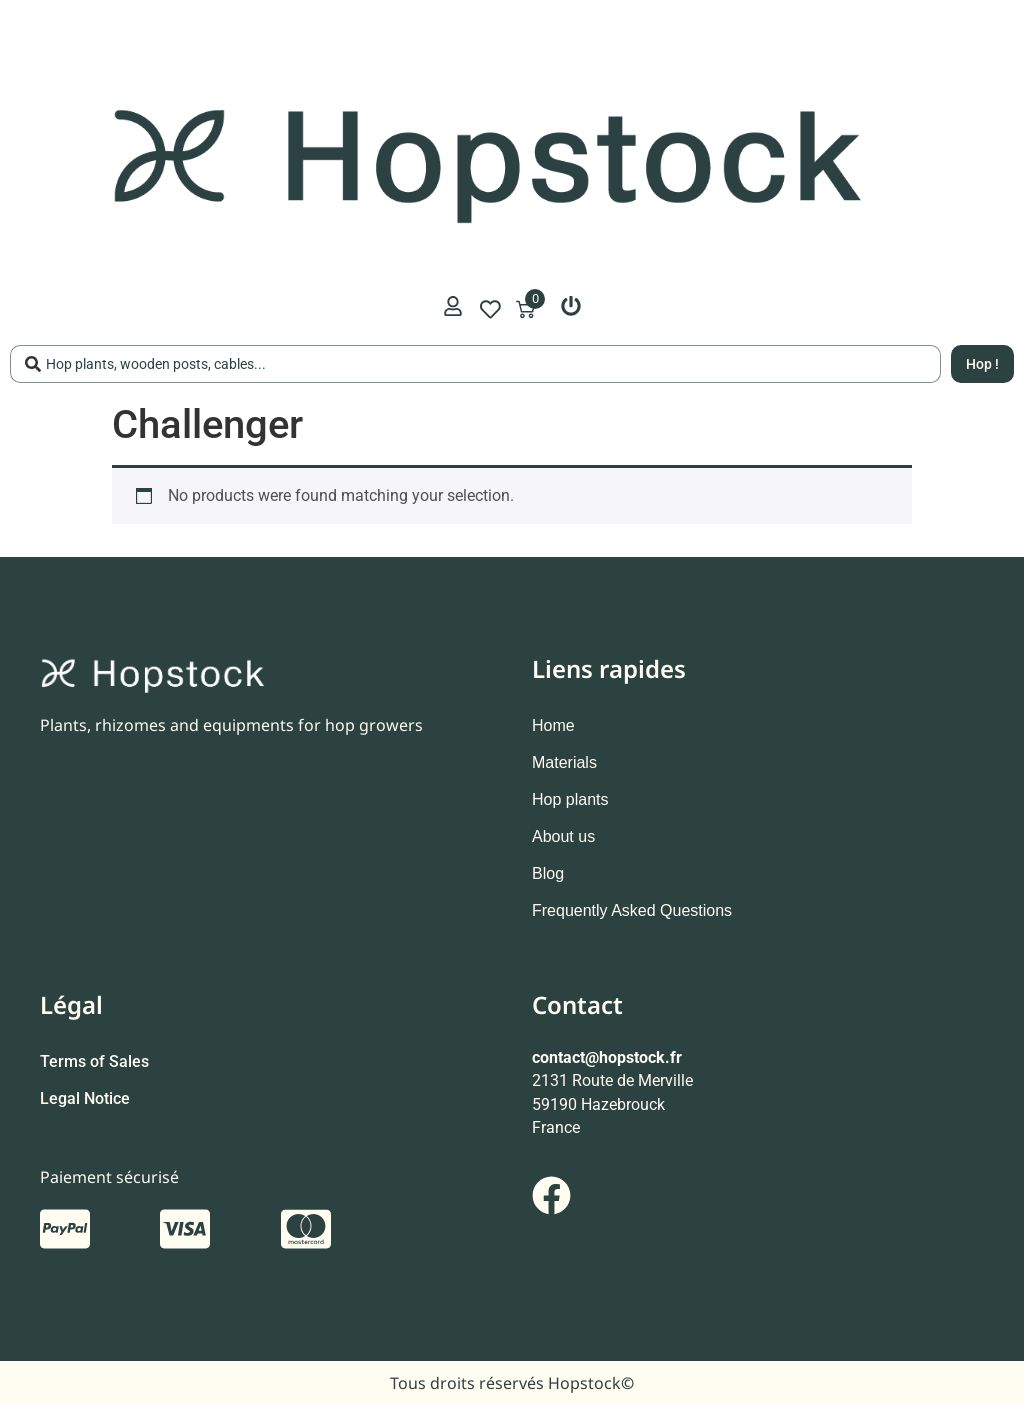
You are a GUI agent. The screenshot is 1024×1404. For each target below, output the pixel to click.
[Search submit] (982, 364)
